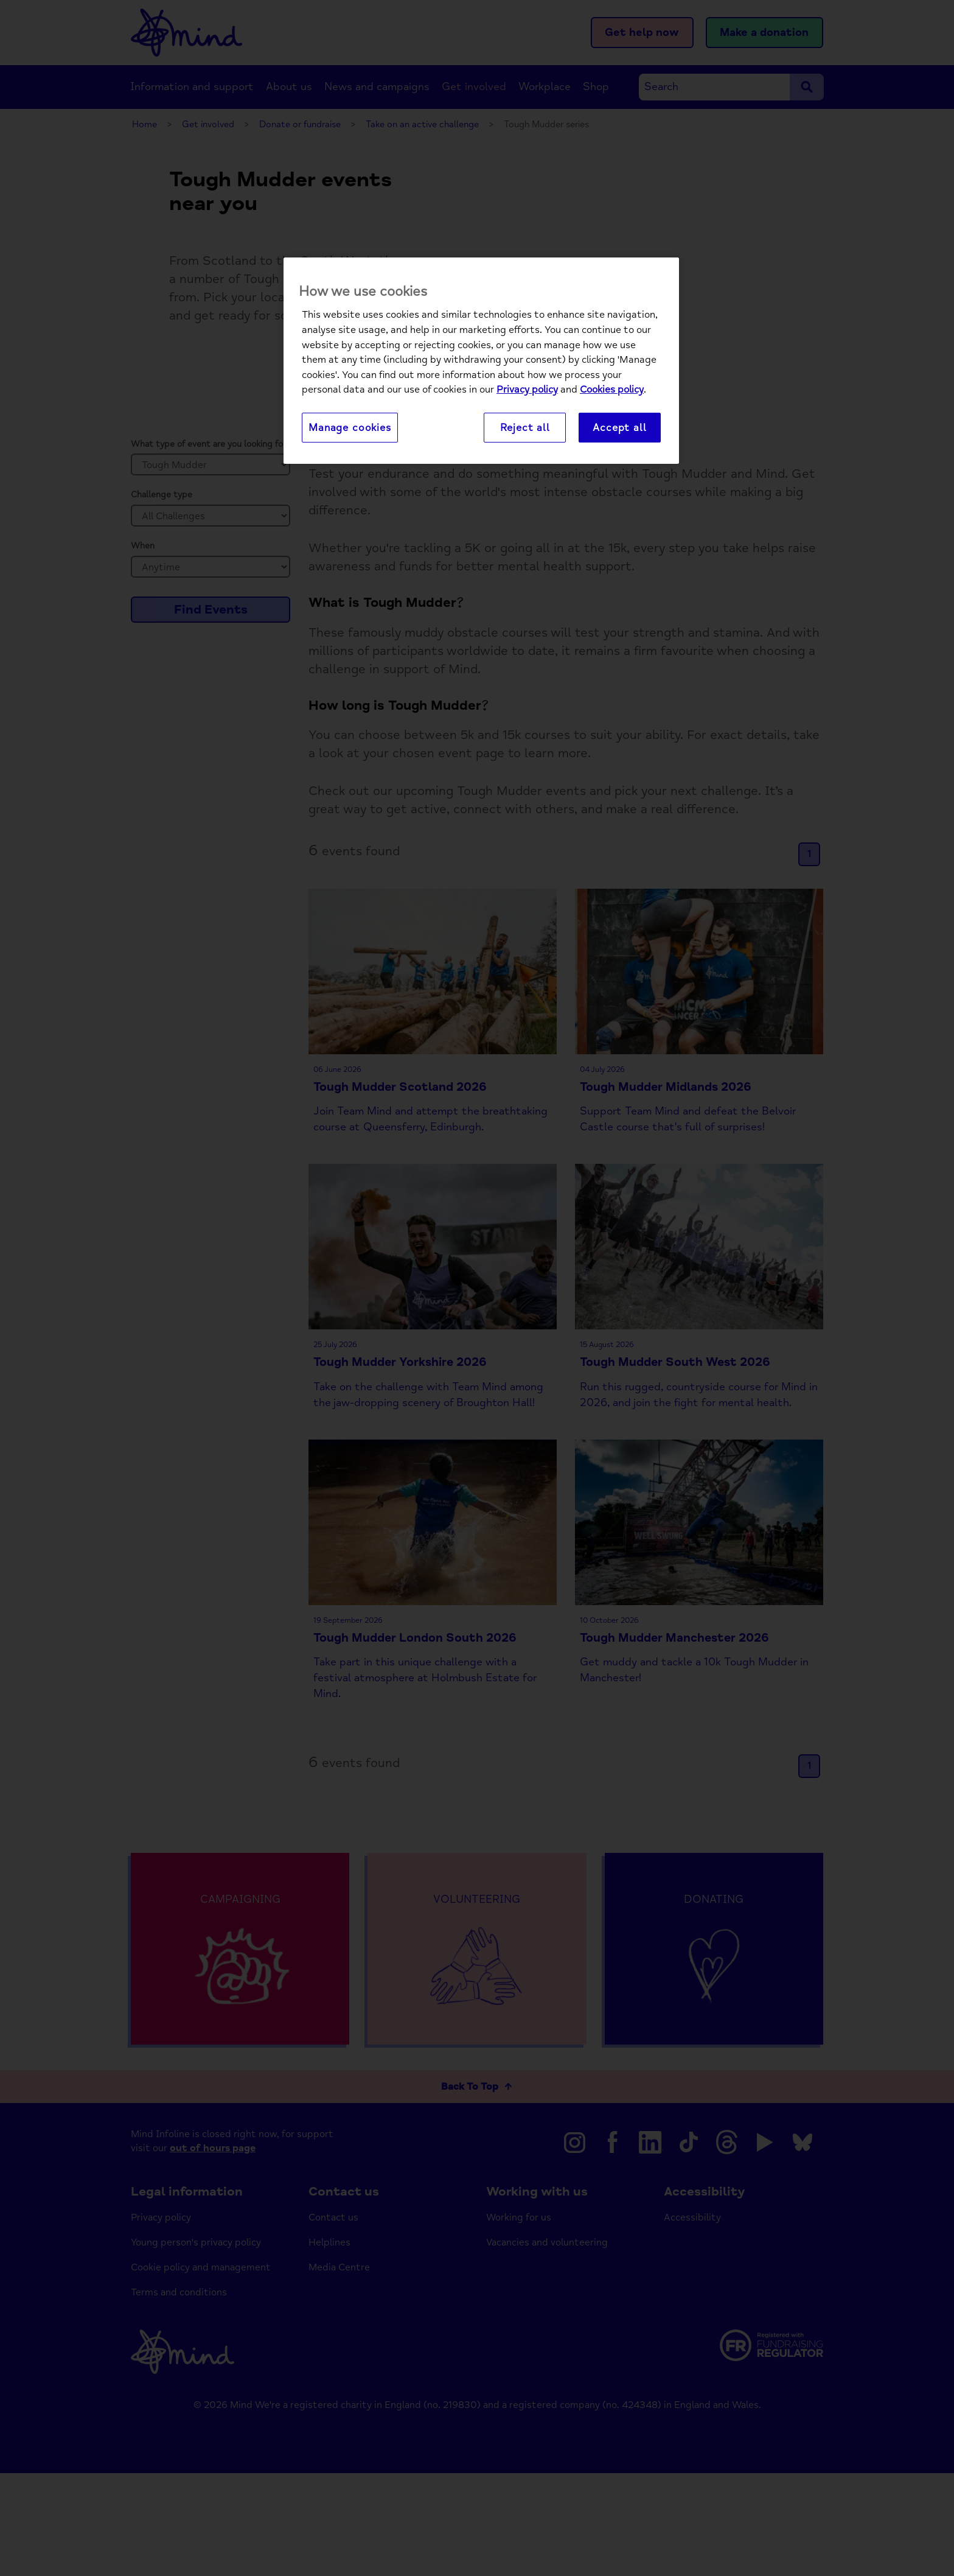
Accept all (619, 428)
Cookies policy (612, 390)
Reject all (525, 428)
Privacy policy (527, 390)
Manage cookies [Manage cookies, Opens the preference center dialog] (349, 428)
